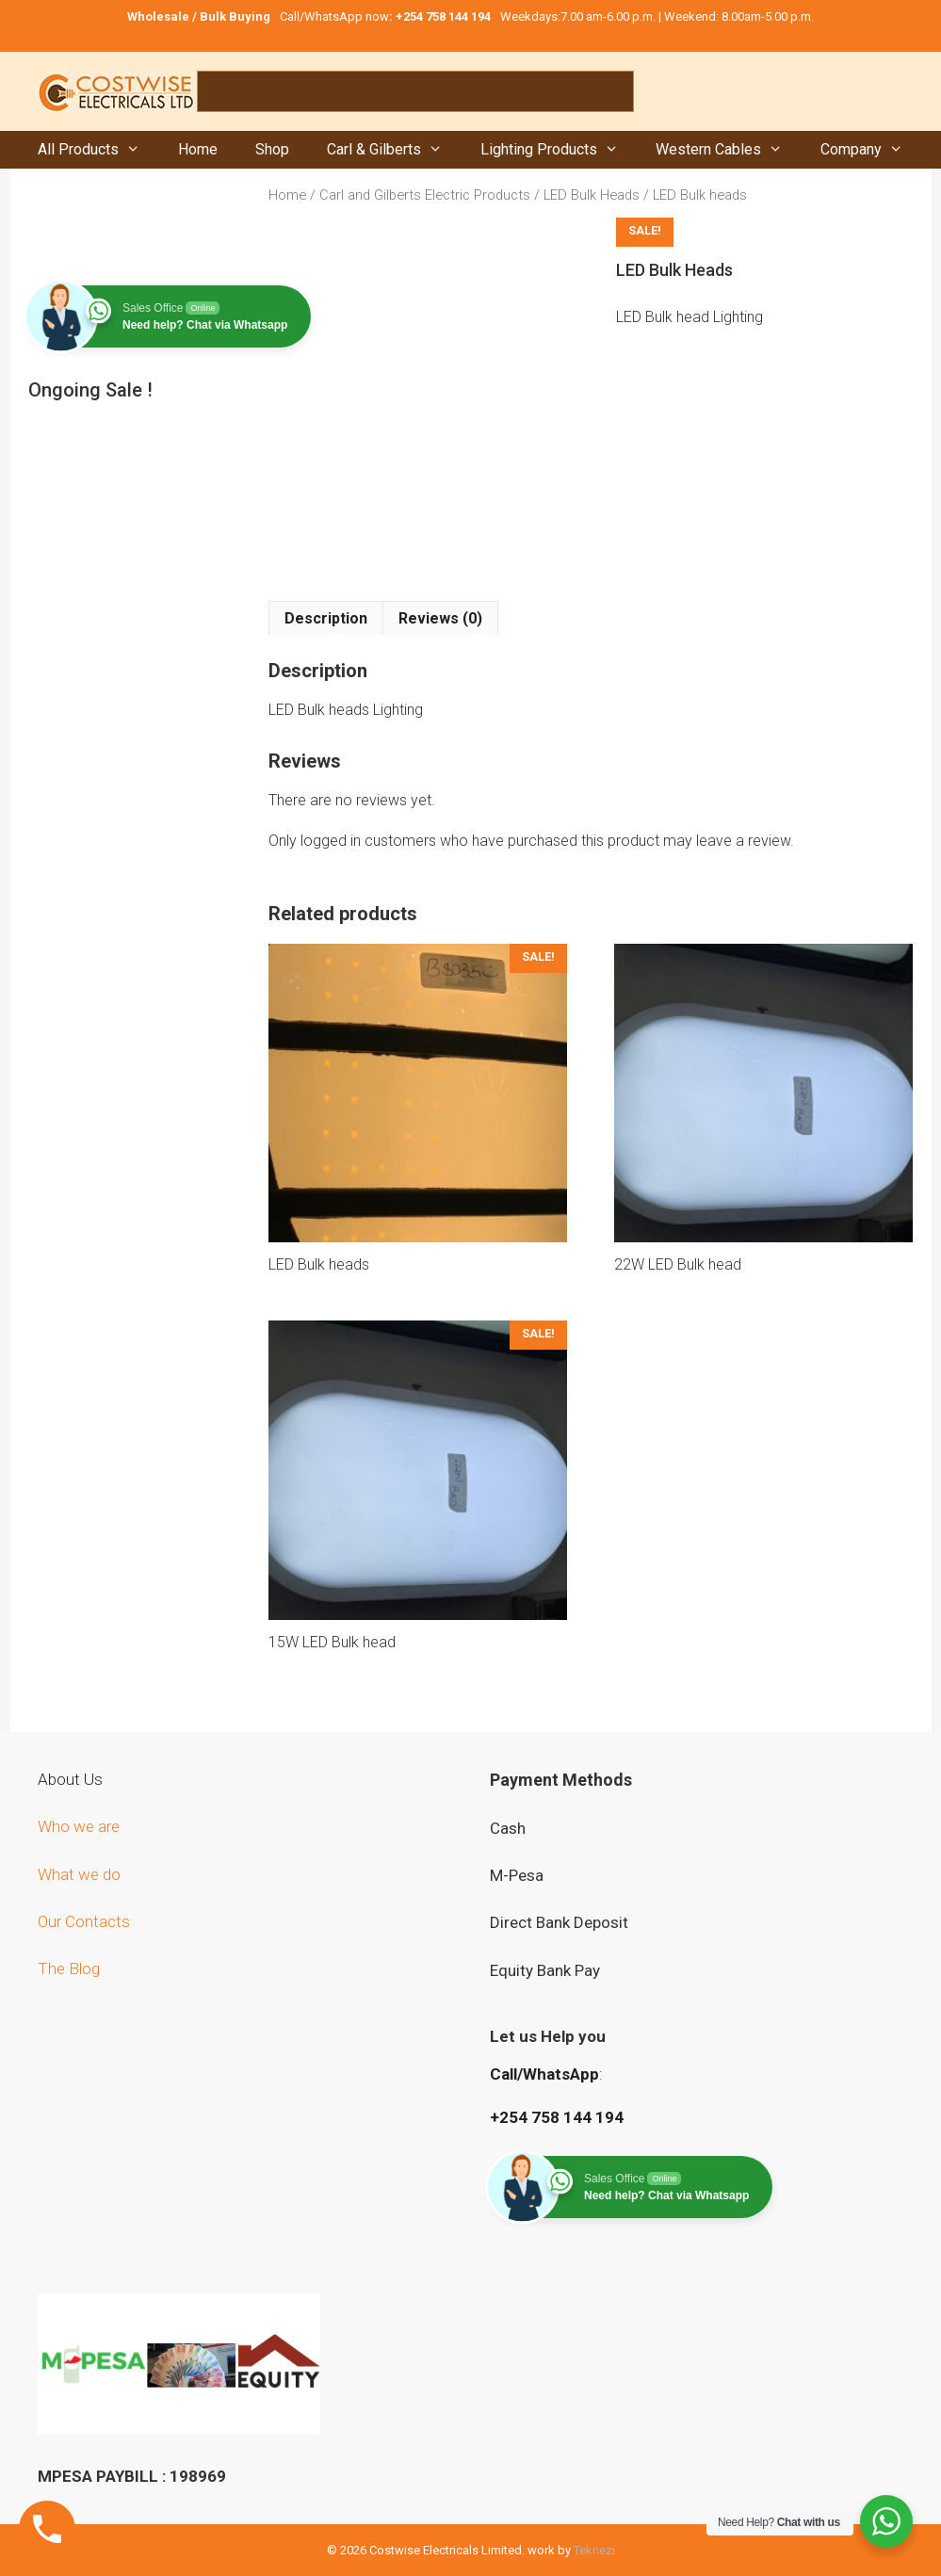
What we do (81, 1874)
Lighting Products (559, 150)
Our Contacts (84, 1921)
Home (198, 149)
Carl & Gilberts (394, 150)
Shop (272, 149)
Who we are (80, 1826)
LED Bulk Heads (592, 194)
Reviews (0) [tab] (440, 618)
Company (871, 150)
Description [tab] (325, 618)
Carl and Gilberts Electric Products (424, 194)
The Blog (69, 1968)
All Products (98, 150)
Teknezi (594, 2550)
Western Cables (729, 150)
